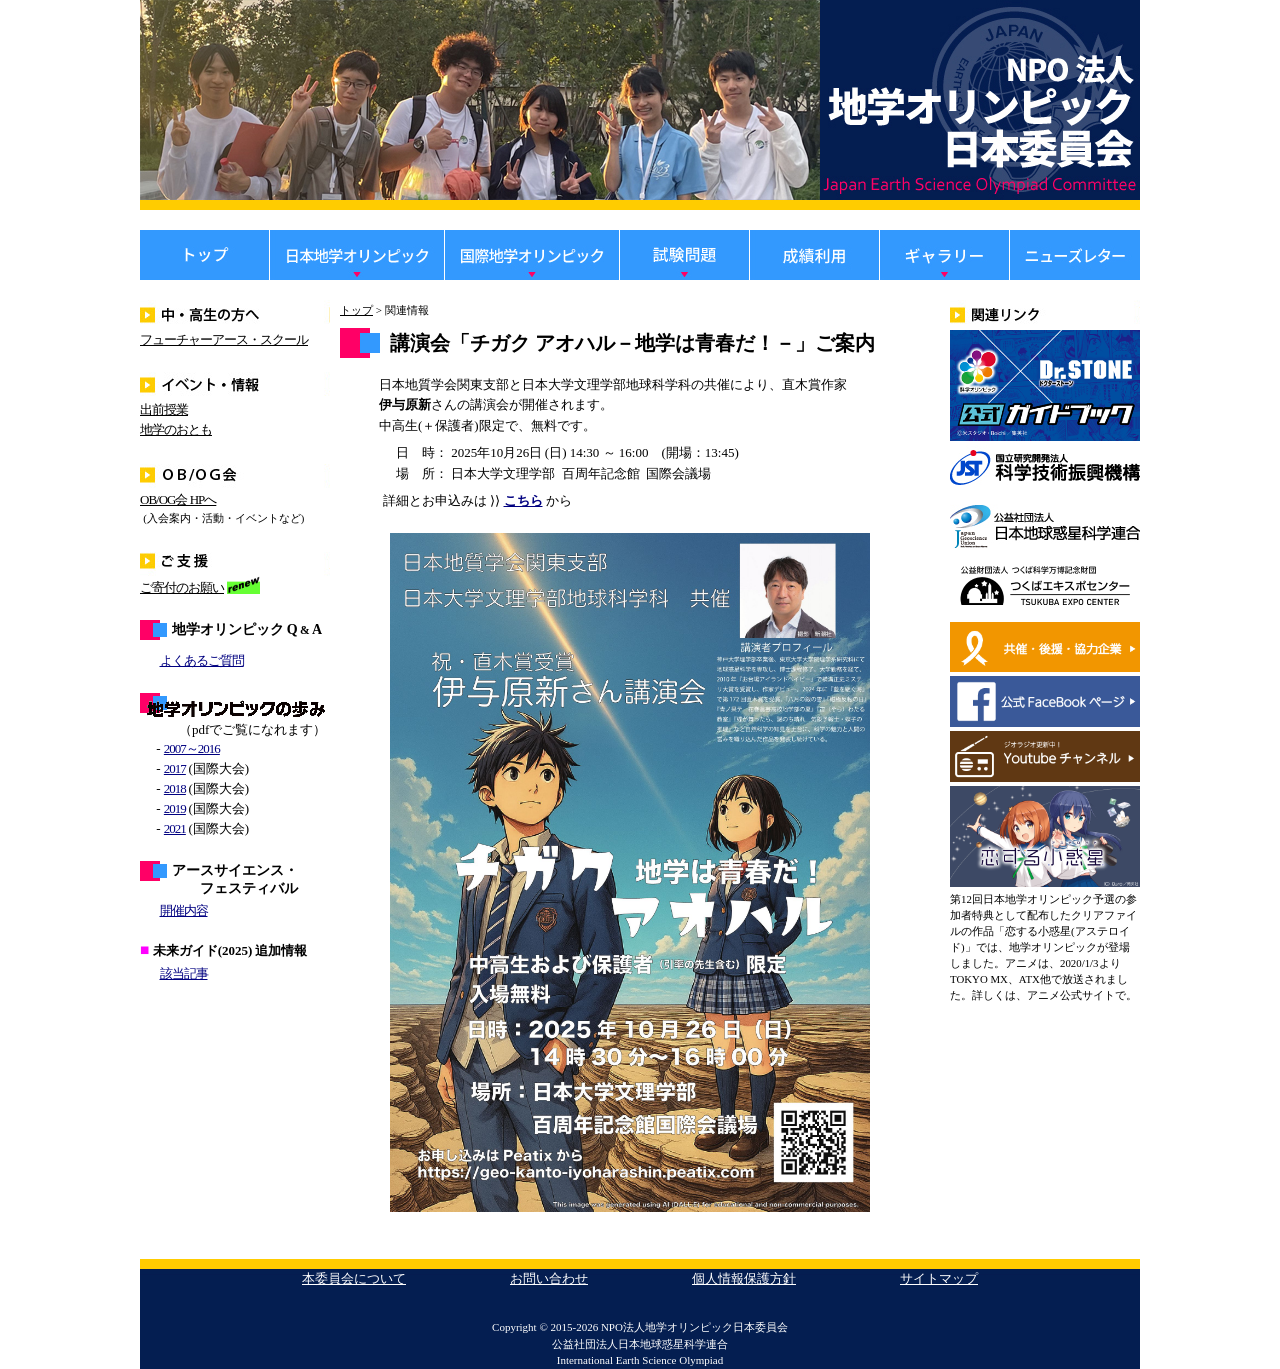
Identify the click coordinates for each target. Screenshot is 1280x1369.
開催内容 (184, 910)
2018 (175, 788)
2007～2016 (192, 748)
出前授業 (164, 409)
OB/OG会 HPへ (178, 499)
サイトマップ (939, 1278)
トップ (356, 310)
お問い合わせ (549, 1278)
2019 (175, 808)
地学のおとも (176, 429)
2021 (175, 828)
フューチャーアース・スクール (224, 339)
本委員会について (354, 1278)
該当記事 (184, 973)
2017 (175, 768)
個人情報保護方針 (744, 1278)
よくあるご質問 (202, 660)
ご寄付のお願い (182, 587)
